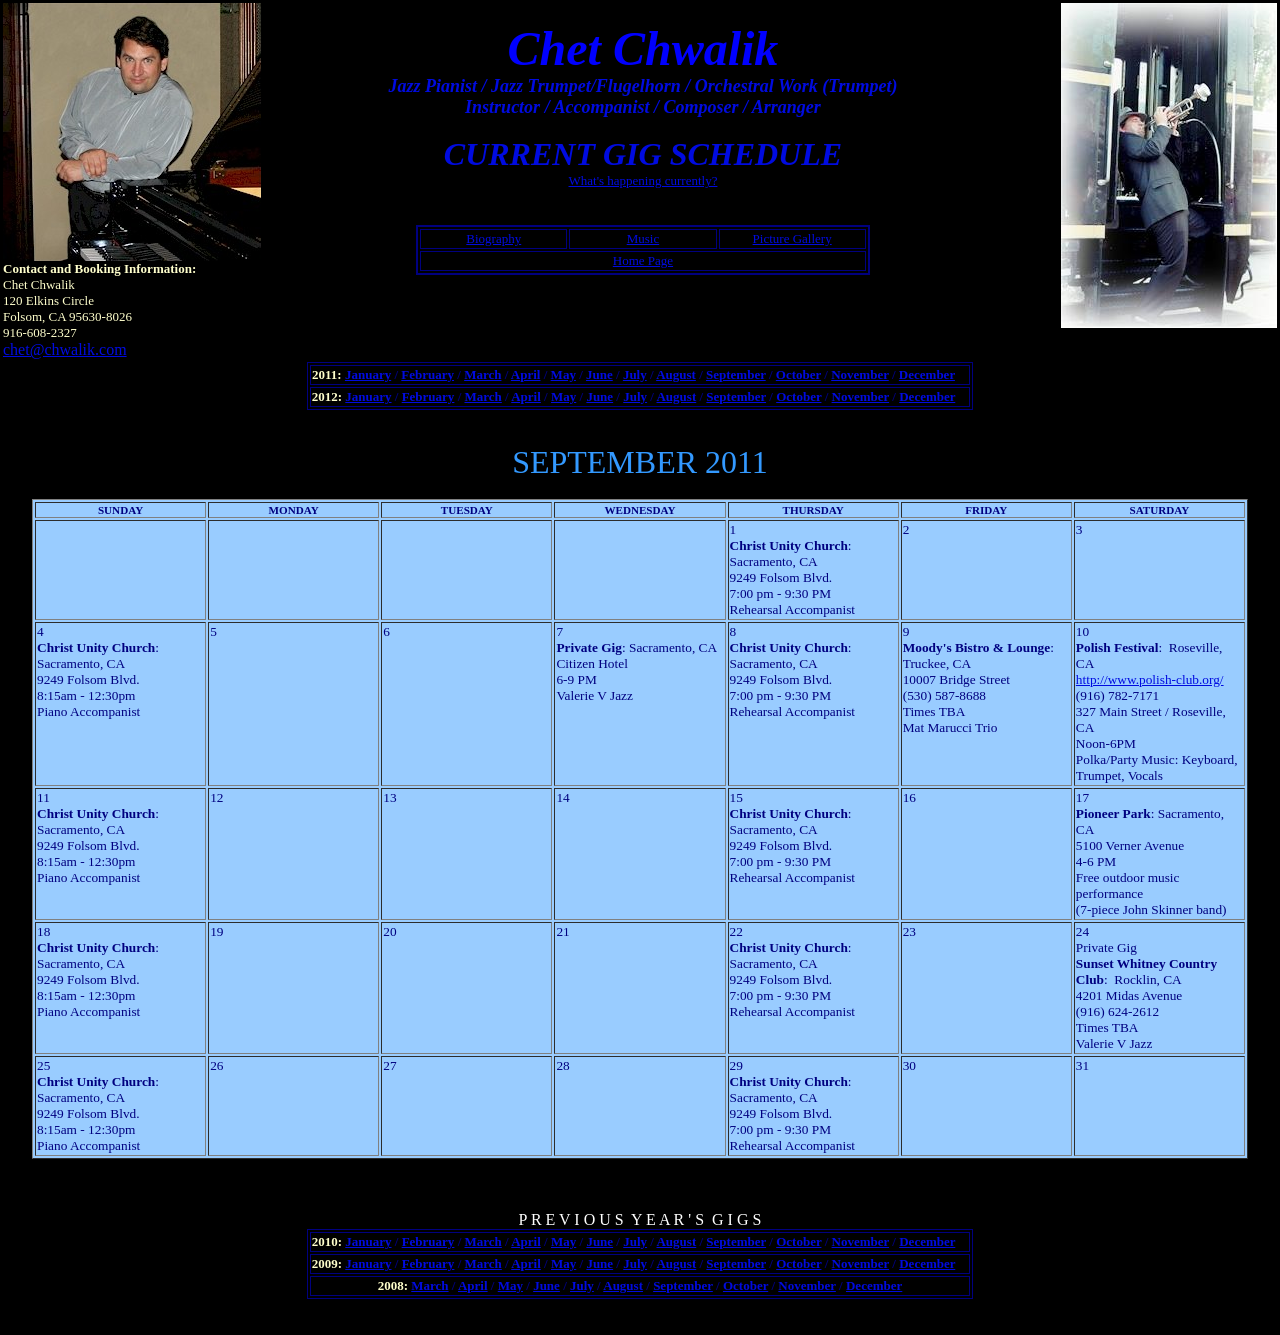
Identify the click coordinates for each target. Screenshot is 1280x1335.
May (563, 374)
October (798, 374)
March (482, 374)
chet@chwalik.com (65, 349)
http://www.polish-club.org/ (1150, 679)
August (676, 374)
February (427, 374)
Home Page (643, 260)
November (860, 374)
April (526, 374)
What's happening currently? (643, 180)
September (736, 374)
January (368, 374)
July (635, 374)
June (599, 374)
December (927, 374)
